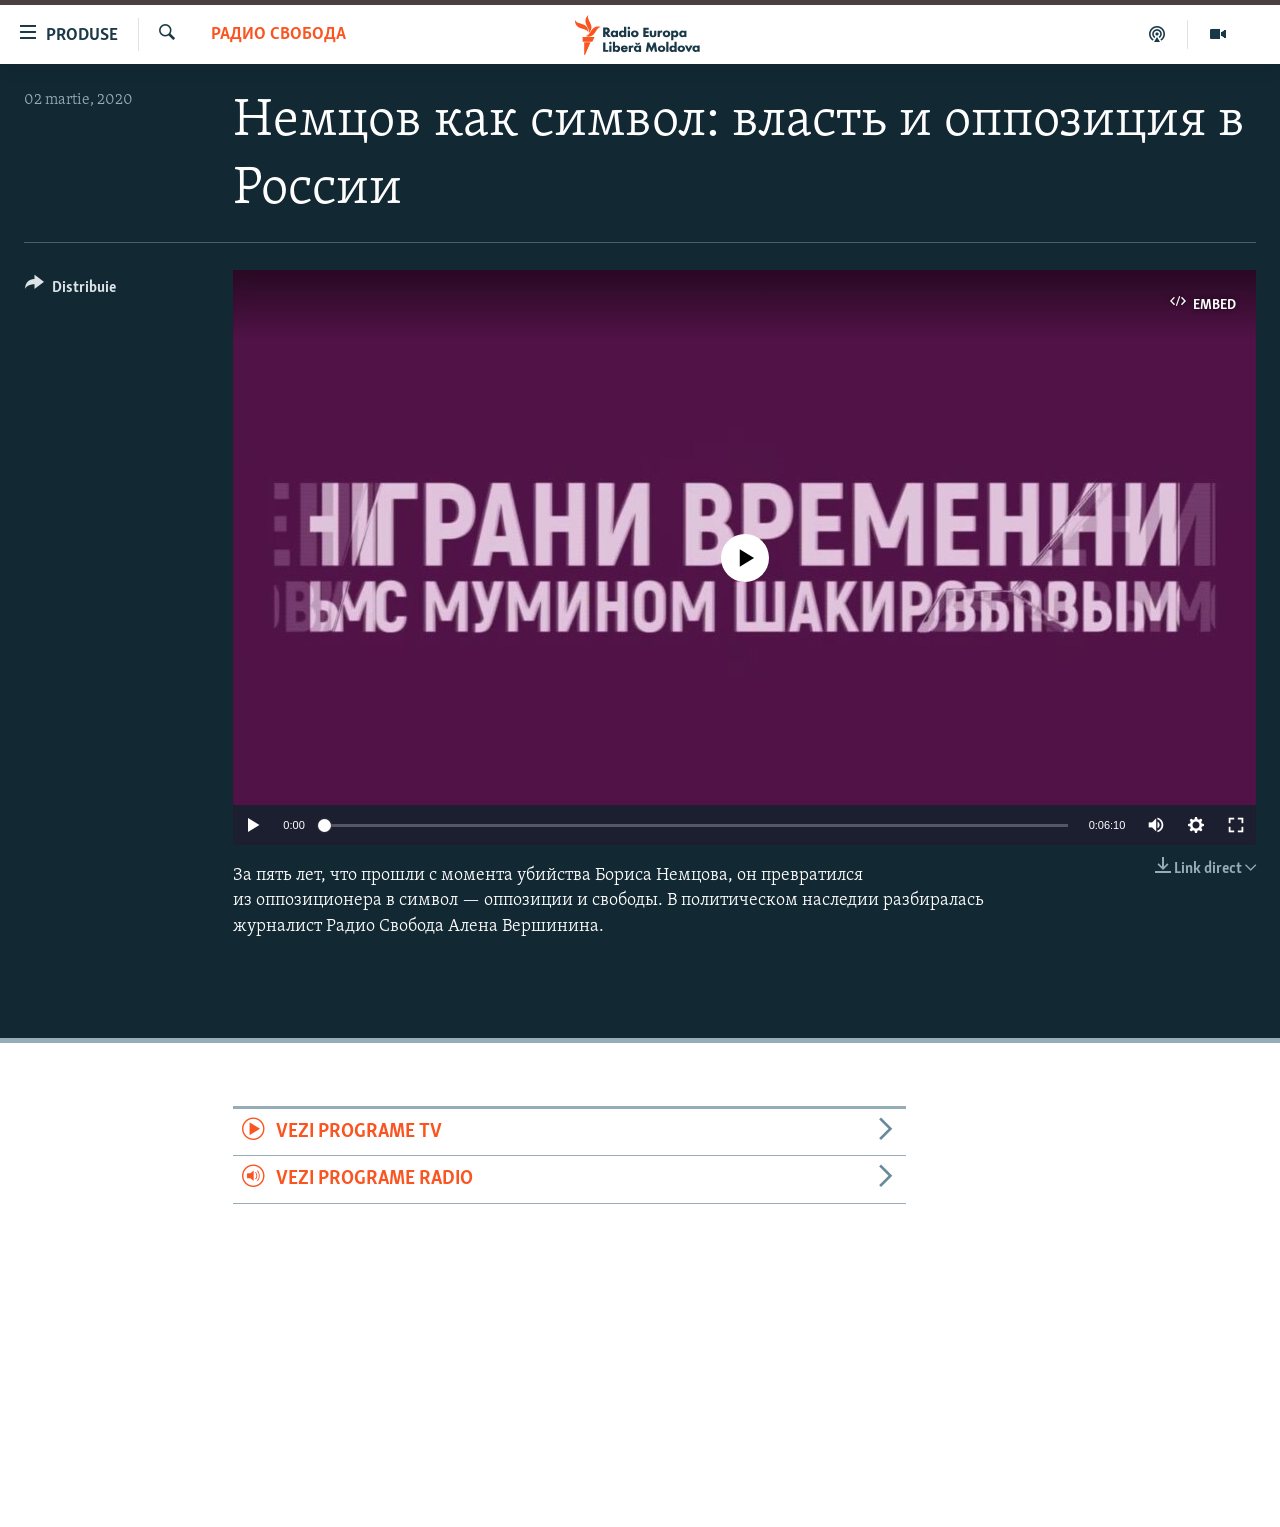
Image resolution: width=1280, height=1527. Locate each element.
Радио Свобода (278, 34)
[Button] (70, 290)
